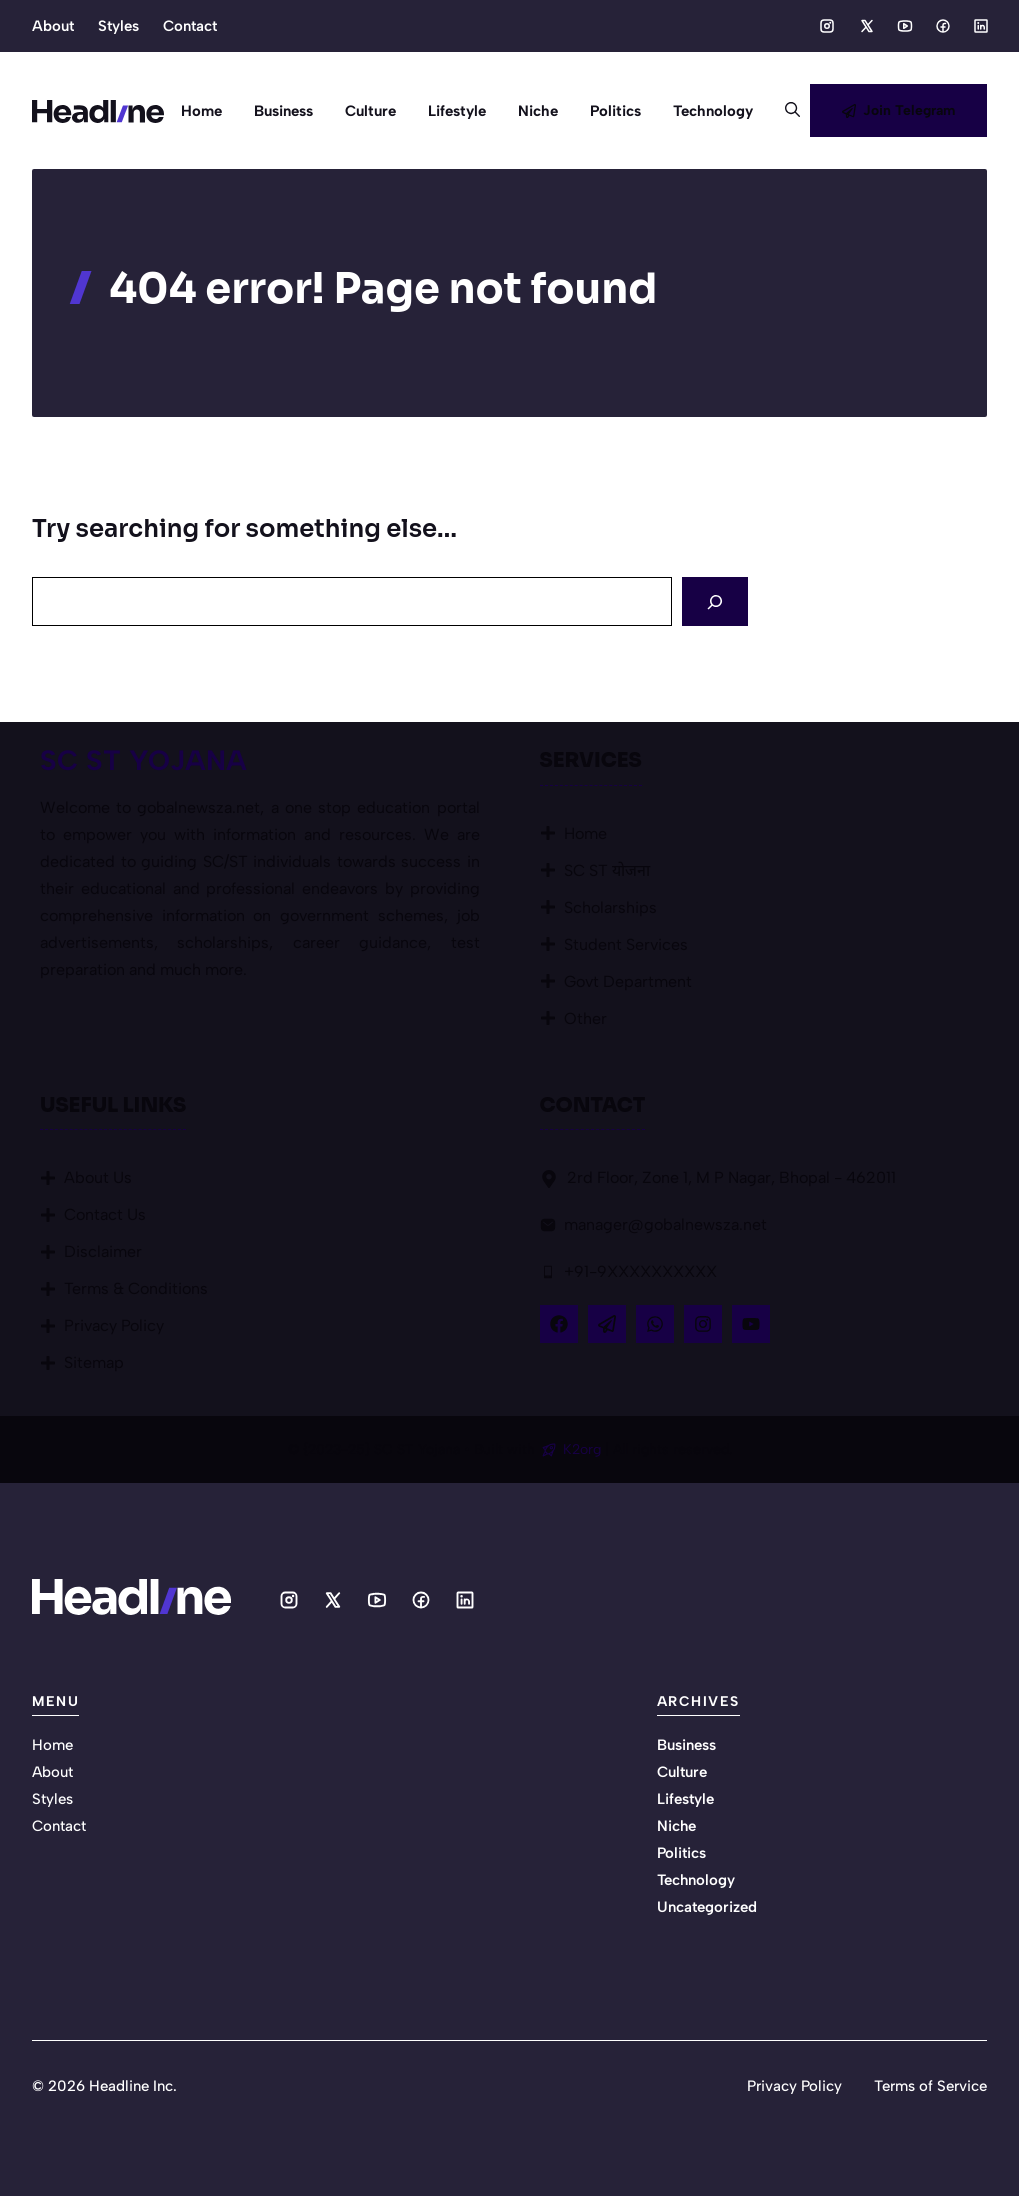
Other (585, 1018)
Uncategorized (707, 1907)
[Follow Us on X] (607, 1324)
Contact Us (105, 1214)
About (53, 26)
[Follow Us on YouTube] (751, 1324)
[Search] (715, 601)
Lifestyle (457, 111)
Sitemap (94, 1362)
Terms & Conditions (136, 1288)
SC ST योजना (607, 870)
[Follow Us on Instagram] (703, 1324)
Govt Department (628, 981)
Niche (538, 111)
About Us (98, 1177)
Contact (190, 26)
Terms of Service (930, 2086)
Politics (615, 111)
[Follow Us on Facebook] (559, 1324)
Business (283, 111)
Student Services (626, 944)
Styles (118, 26)
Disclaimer (103, 1251)
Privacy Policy (114, 1325)
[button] (784, 111)
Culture (370, 111)
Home (201, 111)
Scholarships (610, 907)
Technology (713, 111)
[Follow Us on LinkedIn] (655, 1324)
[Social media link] (827, 26)
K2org (584, 1449)
